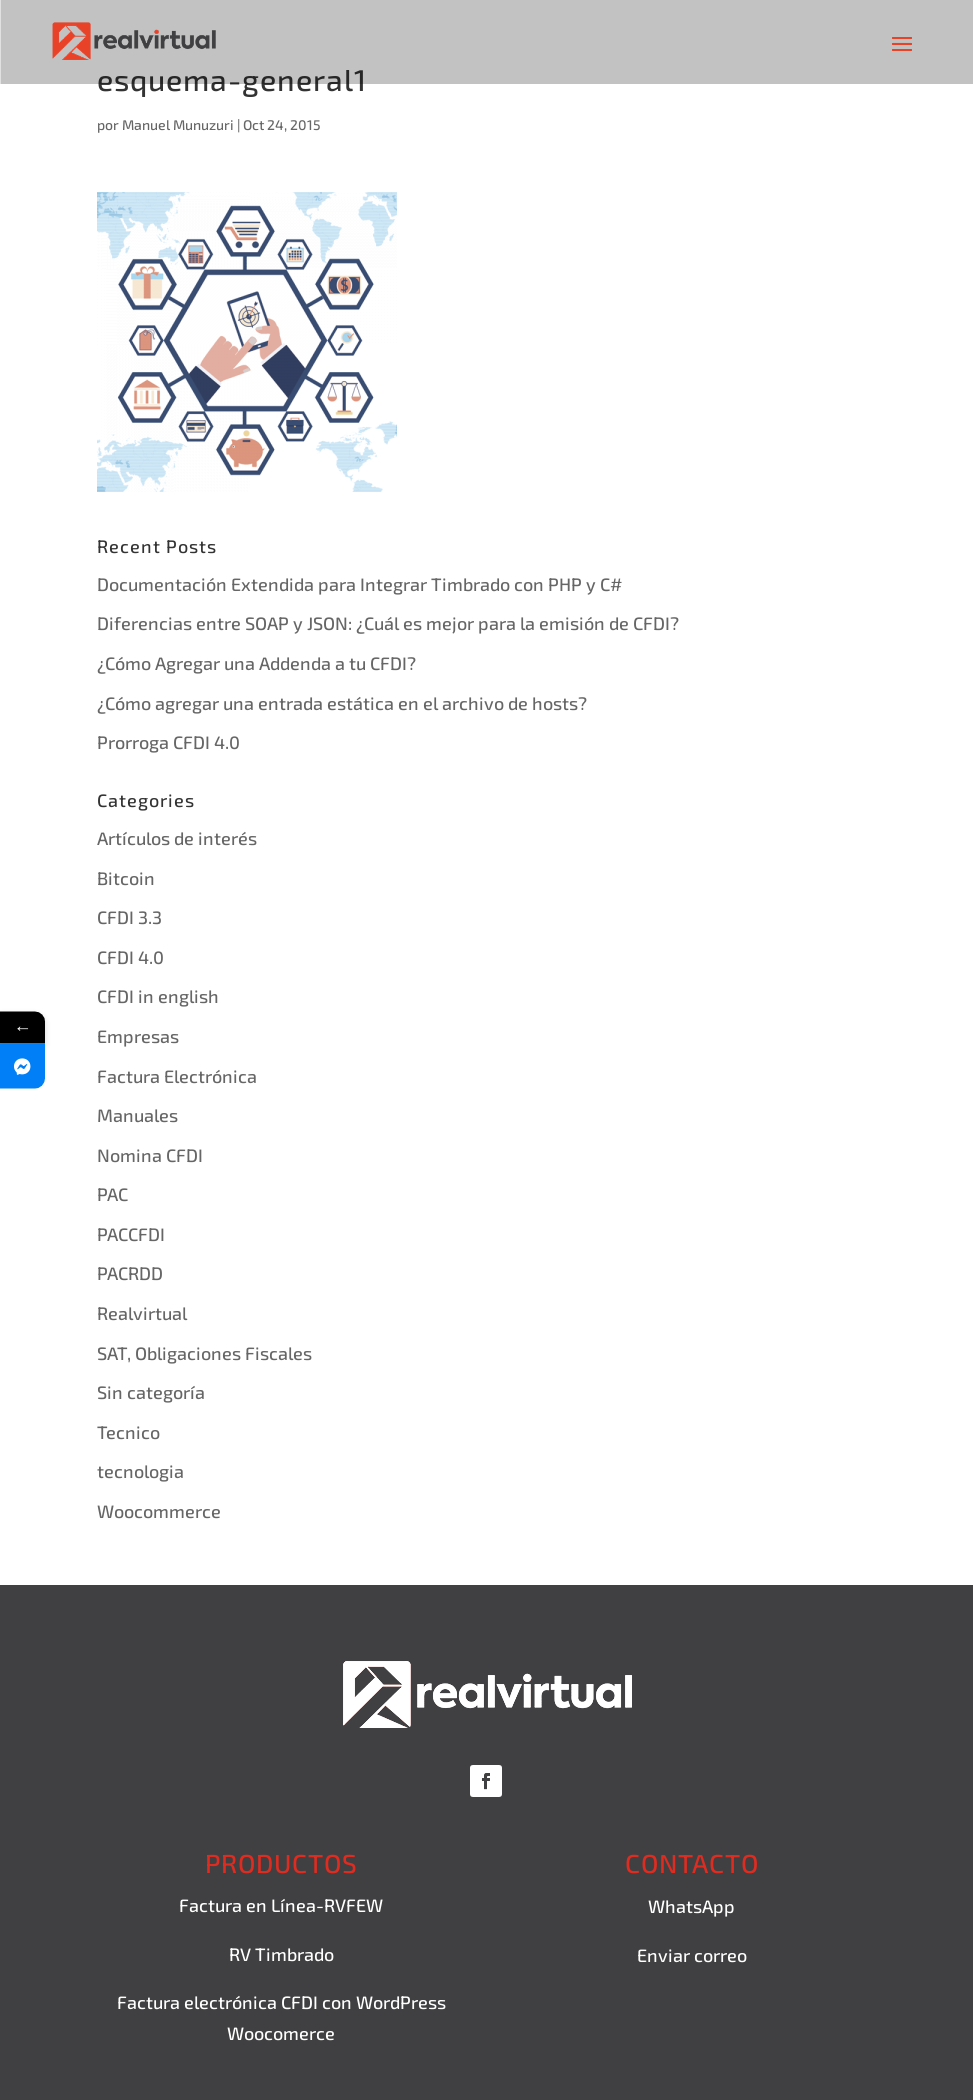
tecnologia (140, 1471)
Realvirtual (142, 1313)
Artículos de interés (177, 838)
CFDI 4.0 (130, 957)
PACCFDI (131, 1234)
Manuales (137, 1115)
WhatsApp (691, 1906)
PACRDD (130, 1273)
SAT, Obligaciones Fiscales (204, 1353)
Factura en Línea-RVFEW (281, 1905)
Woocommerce (159, 1511)
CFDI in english (158, 996)
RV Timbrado (281, 1954)
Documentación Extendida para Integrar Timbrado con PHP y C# (359, 584)
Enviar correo (692, 1955)
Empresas (138, 1036)
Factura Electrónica (177, 1076)
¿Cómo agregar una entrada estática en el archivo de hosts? (342, 703)
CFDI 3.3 (129, 917)
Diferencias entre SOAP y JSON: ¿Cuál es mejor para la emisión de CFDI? (388, 623)
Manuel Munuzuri (178, 124)
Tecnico (128, 1432)
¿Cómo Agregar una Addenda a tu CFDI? (256, 663)
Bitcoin (126, 878)
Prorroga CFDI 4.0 (168, 742)
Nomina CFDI (150, 1155)
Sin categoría (151, 1392)
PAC (112, 1194)
